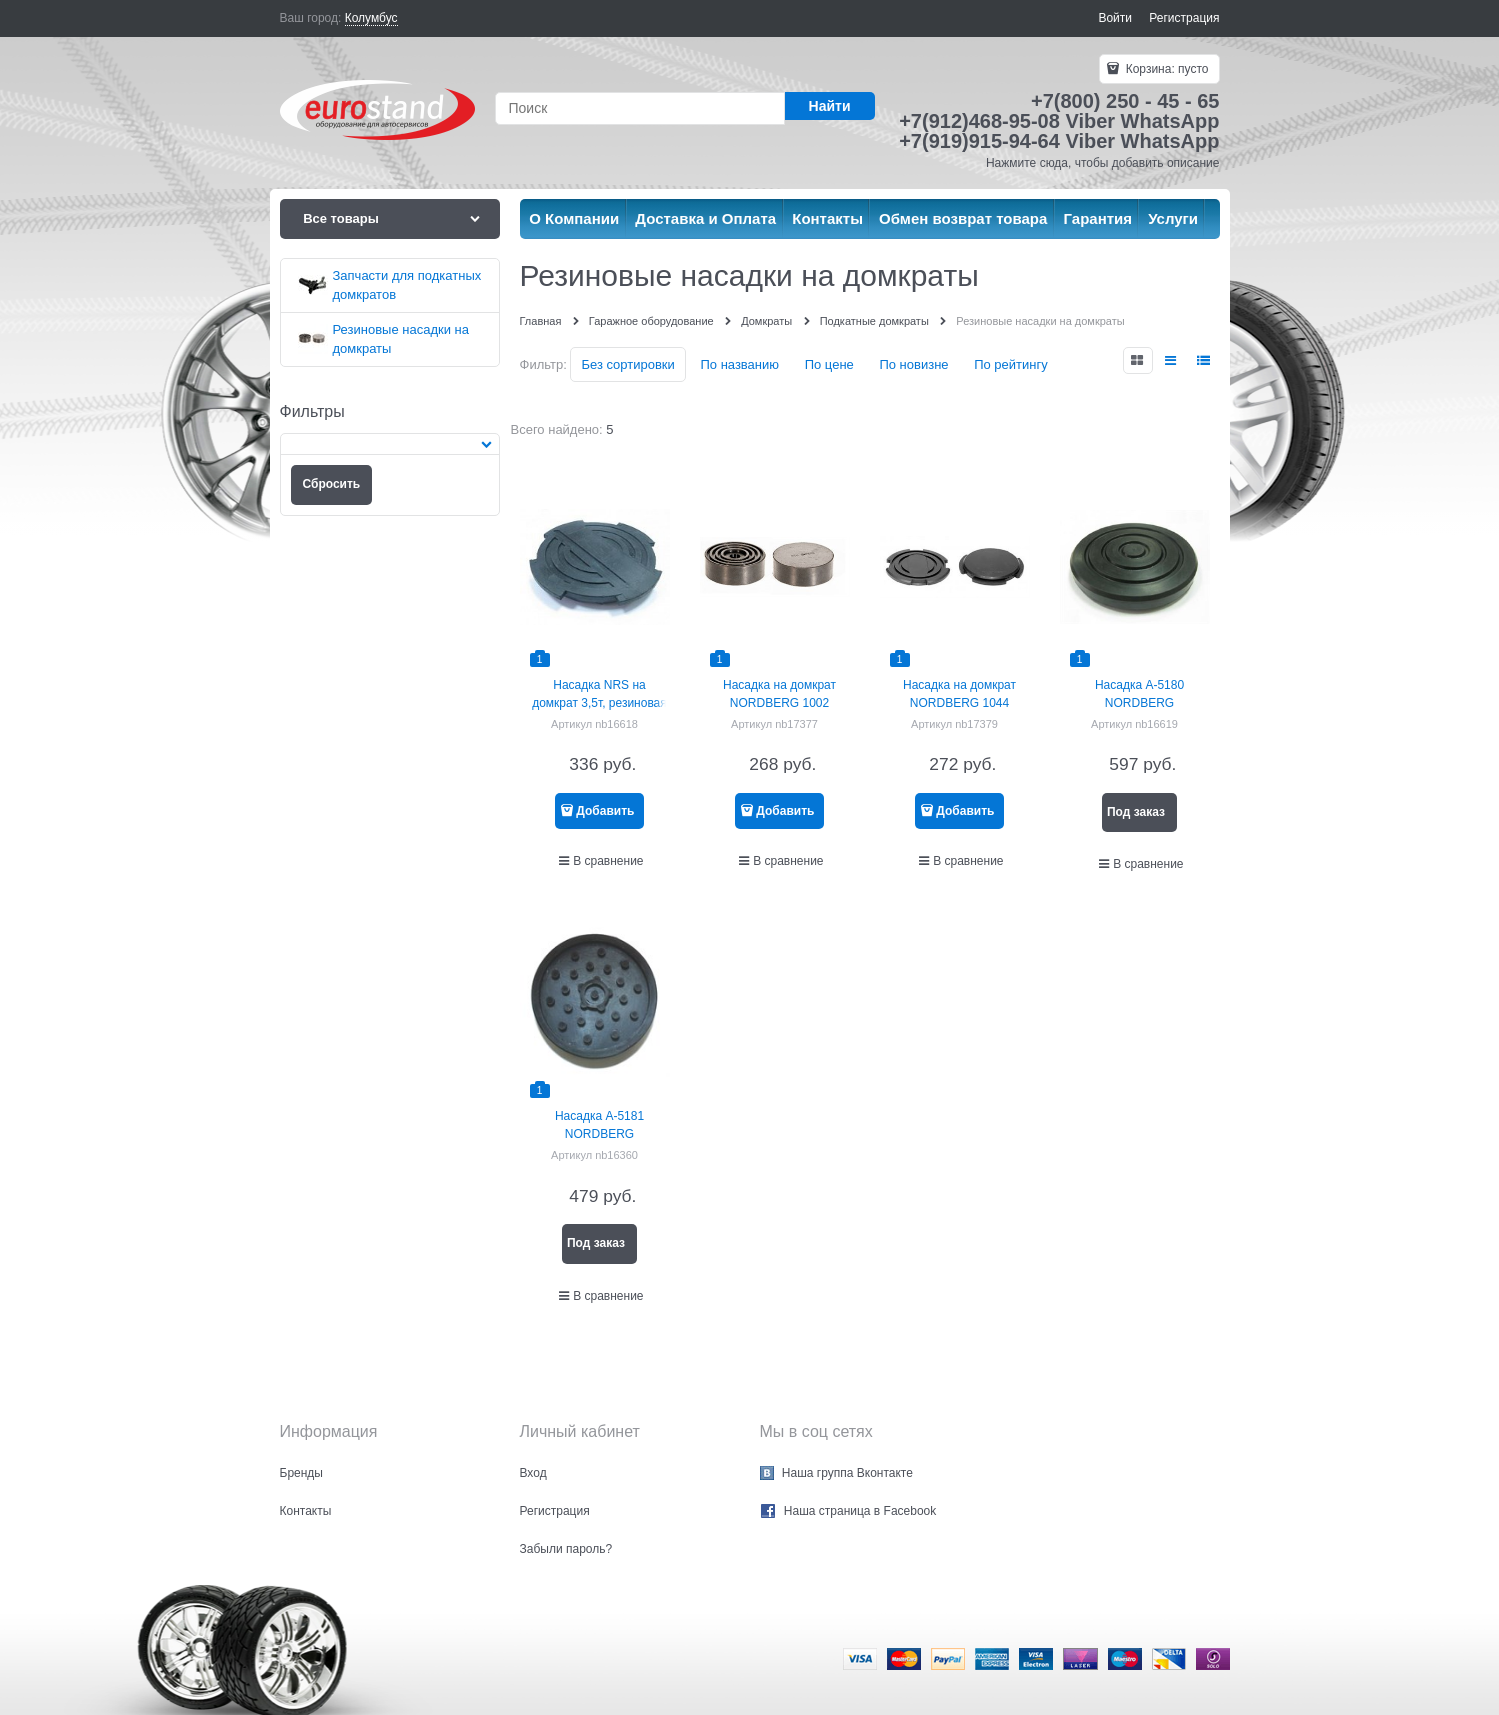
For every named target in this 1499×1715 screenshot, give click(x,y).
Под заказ (1136, 812)
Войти (1115, 18)
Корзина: (1165, 69)
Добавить (605, 811)
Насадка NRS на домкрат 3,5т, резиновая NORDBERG (599, 703)
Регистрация (1184, 18)
